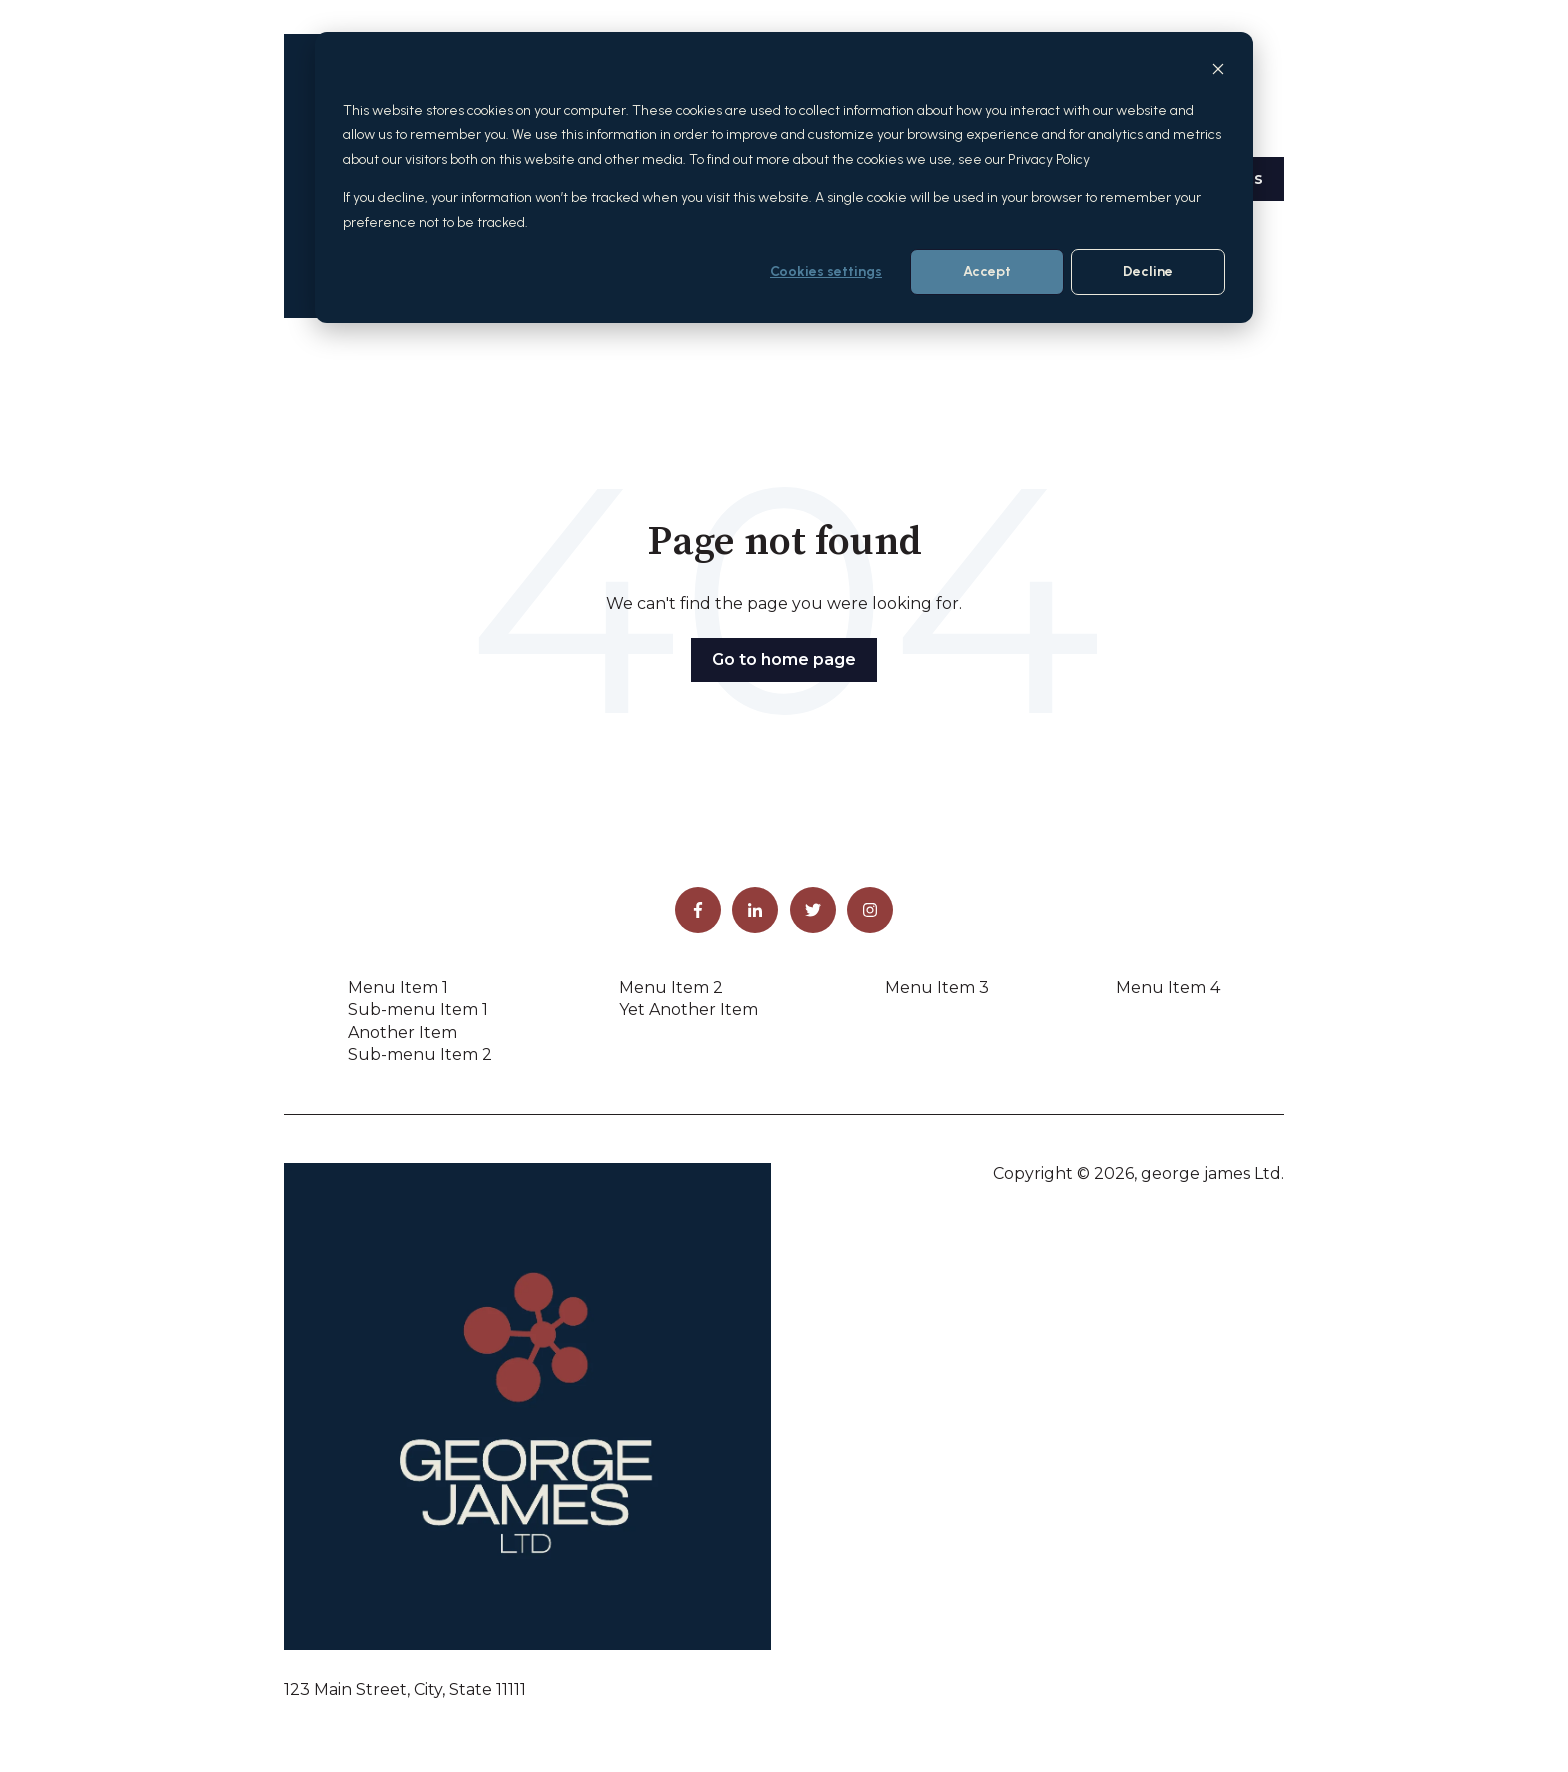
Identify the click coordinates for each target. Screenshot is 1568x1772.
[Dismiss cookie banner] (1218, 72)
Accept (987, 271)
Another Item (402, 1032)
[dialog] (784, 177)
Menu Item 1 (398, 987)
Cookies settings (826, 271)
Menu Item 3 (937, 987)
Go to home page (784, 659)
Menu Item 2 (671, 987)
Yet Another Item (688, 1009)
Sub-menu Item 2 (420, 1054)
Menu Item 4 (1168, 987)
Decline (1148, 271)
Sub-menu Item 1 (418, 1009)
